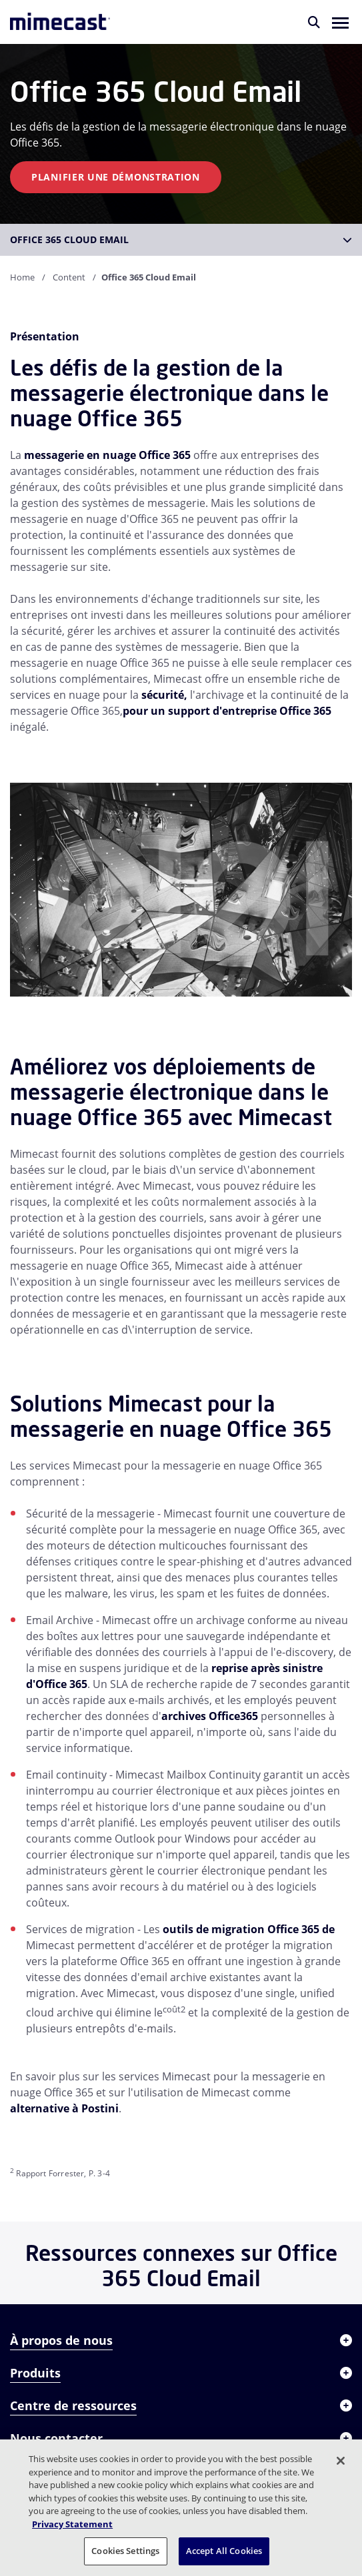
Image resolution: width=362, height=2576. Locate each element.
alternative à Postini (64, 2108)
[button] (340, 22)
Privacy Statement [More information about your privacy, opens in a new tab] (72, 2524)
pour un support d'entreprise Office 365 (227, 710)
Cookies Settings (125, 2551)
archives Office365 (209, 1716)
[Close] (340, 2460)
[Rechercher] (314, 22)
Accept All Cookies (224, 2551)
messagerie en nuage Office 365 (107, 455)
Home (22, 277)
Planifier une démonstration (115, 177)
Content (69, 277)
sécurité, (164, 694)
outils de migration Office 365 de (249, 1929)
